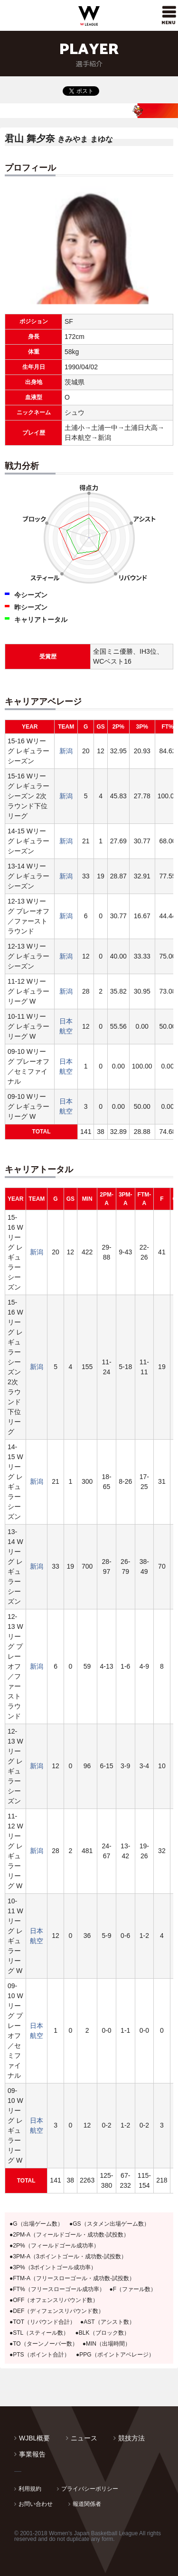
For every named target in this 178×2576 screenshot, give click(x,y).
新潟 (66, 751)
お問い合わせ (36, 2504)
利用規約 (30, 2488)
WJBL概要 (34, 2438)
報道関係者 (87, 2504)
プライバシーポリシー (89, 2488)
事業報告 (32, 2454)
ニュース (84, 2438)
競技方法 (131, 2438)
